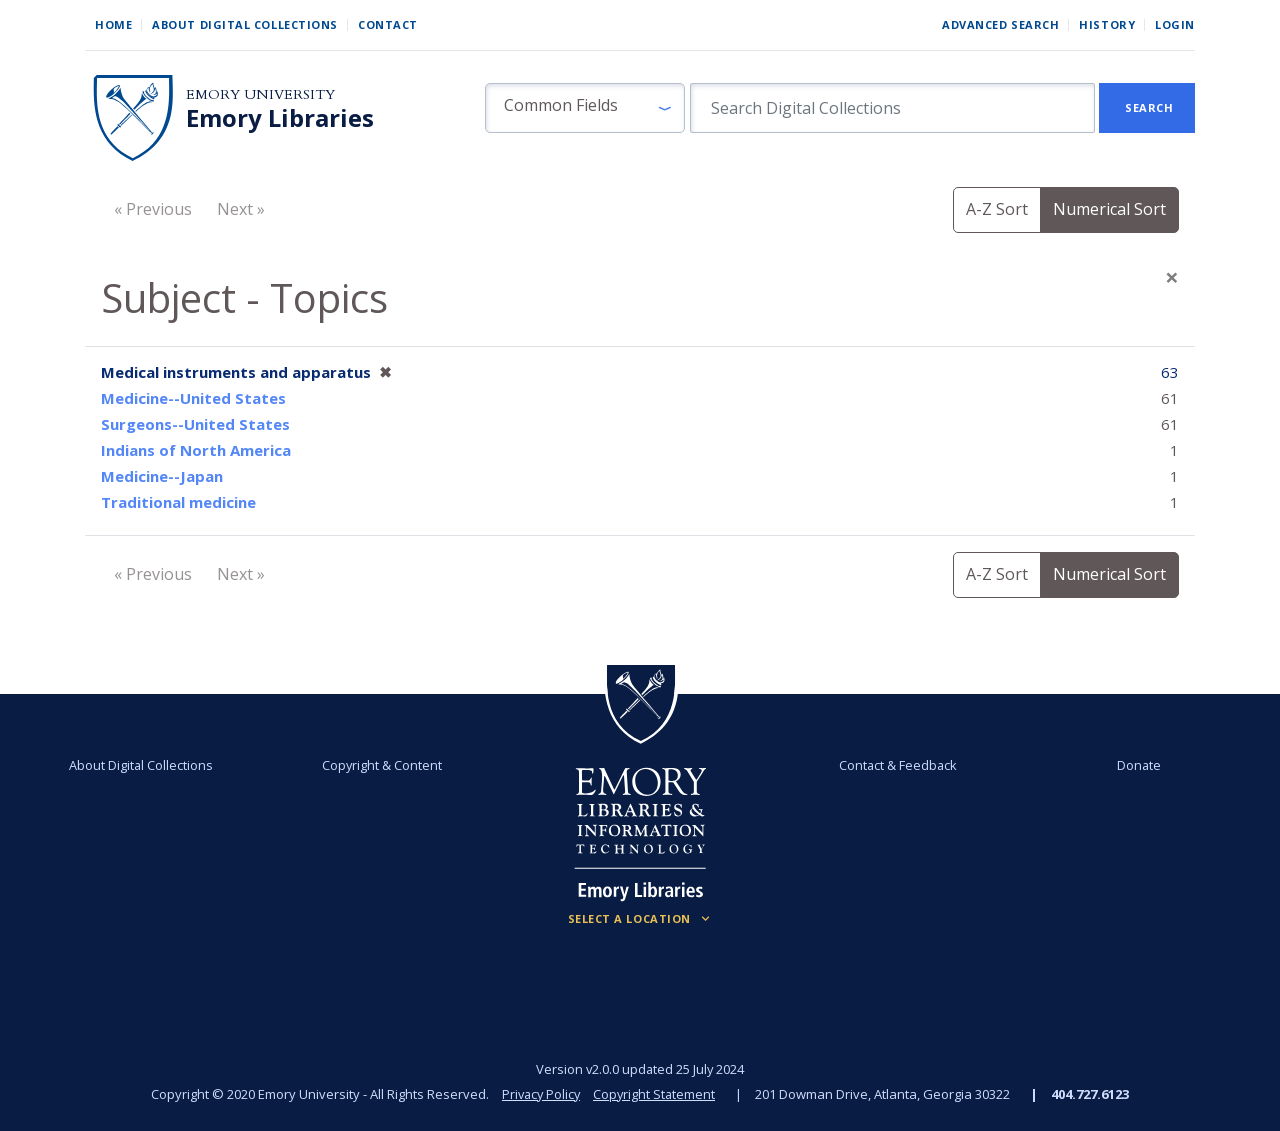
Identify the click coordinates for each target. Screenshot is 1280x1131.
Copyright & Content (383, 765)
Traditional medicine (178, 502)
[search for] (892, 108)
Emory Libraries (280, 118)
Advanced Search (1000, 24)
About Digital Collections (245, 24)
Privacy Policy (540, 1094)
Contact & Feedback (897, 765)
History (1107, 24)
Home (113, 24)
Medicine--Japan (162, 476)
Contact (388, 24)
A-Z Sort (997, 209)
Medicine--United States (193, 398)
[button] (585, 108)
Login (1175, 24)
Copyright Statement (656, 1094)
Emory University (260, 94)
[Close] (1172, 277)
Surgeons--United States (195, 424)
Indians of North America (196, 450)
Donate (1136, 765)
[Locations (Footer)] (640, 919)
